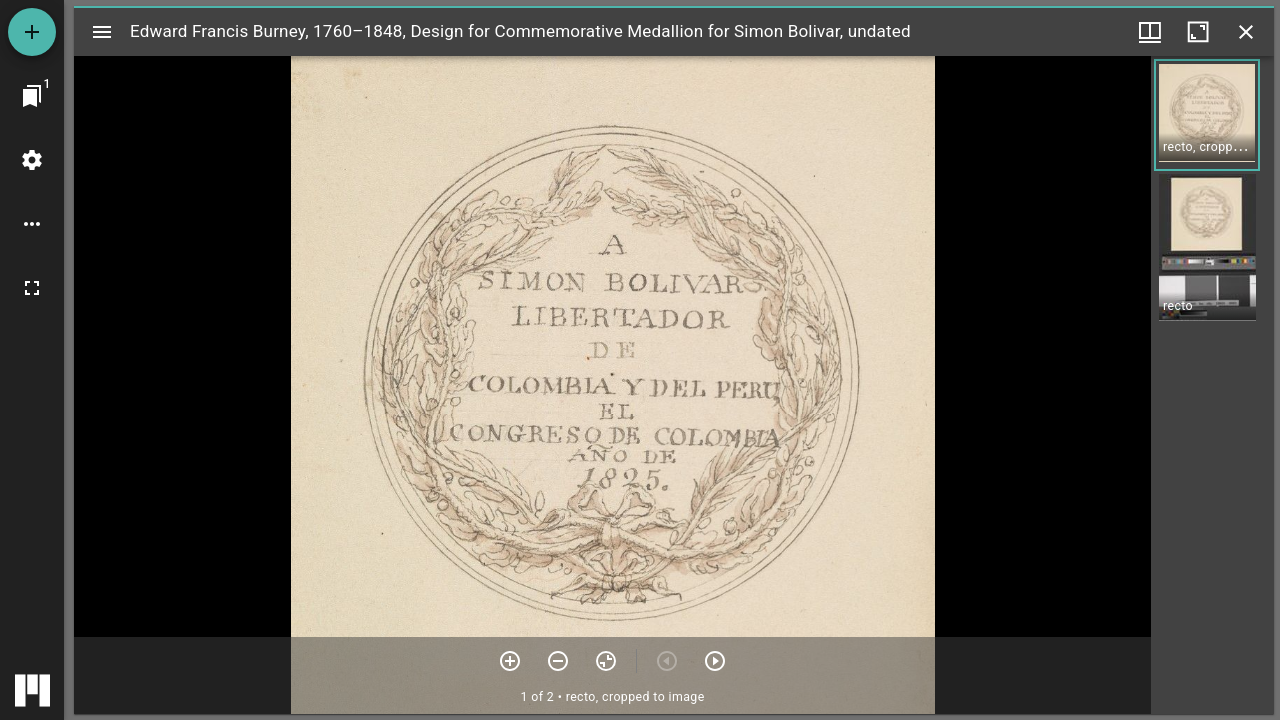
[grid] (1212, 385)
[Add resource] (32, 32)
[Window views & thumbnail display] (1150, 32)
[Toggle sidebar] (102, 32)
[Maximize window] (1198, 32)
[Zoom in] (510, 661)
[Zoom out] (558, 661)
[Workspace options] (32, 224)
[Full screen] (32, 288)
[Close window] (1246, 32)
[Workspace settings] (32, 160)
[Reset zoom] (606, 661)
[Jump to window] (32, 96)
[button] (1207, 115)
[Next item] (715, 661)
